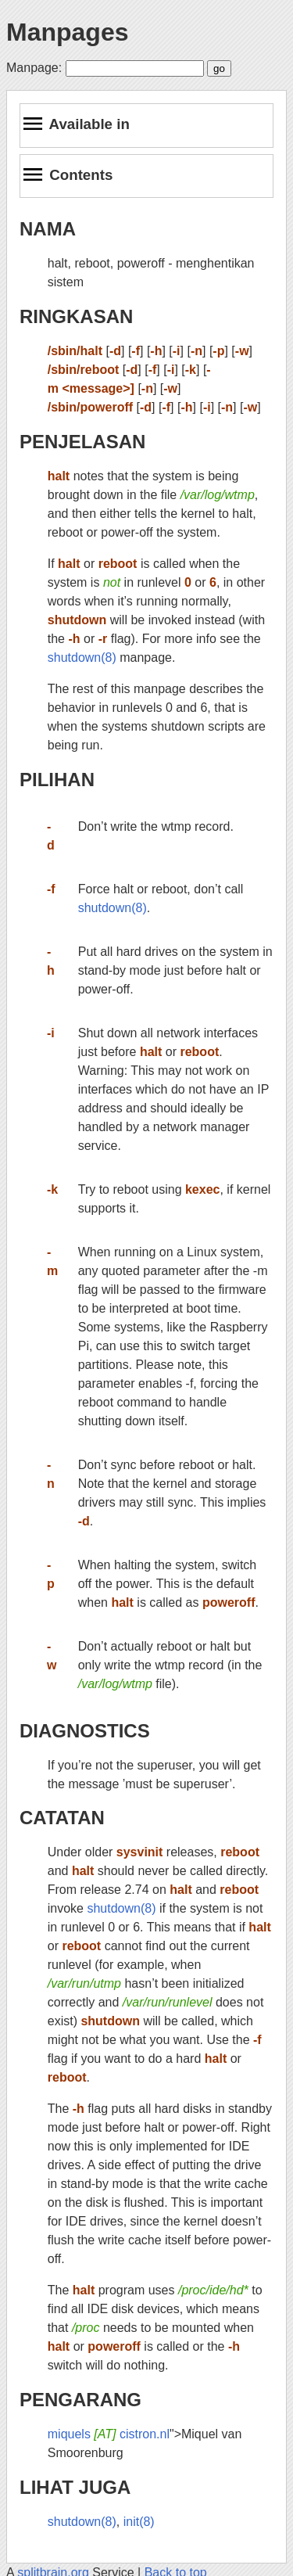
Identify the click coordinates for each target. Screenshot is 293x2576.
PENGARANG (80, 2399)
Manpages (67, 32)
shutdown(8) (82, 657)
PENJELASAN (82, 441)
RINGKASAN (76, 316)
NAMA (48, 228)
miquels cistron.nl (109, 2434)
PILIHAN (57, 779)
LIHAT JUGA (75, 2487)
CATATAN (62, 1817)
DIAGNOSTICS (85, 1730)
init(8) (139, 2521)
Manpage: (34, 67)
